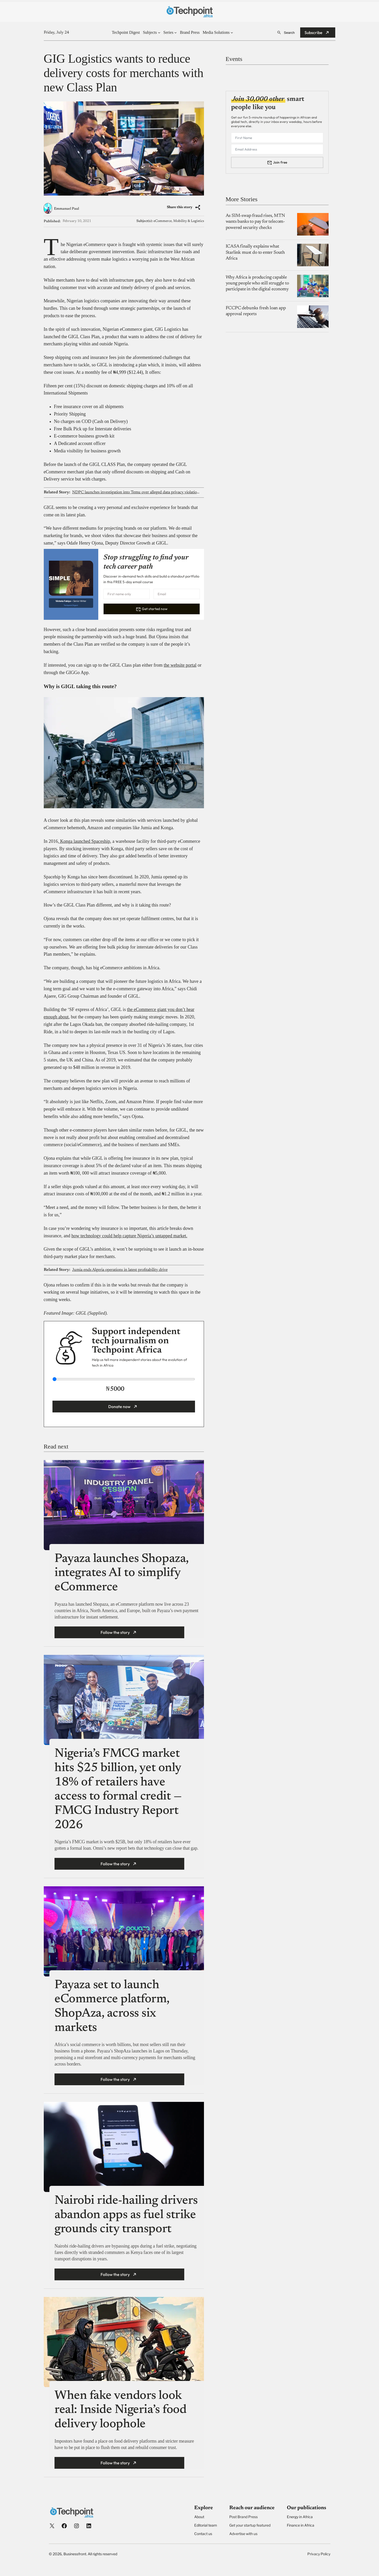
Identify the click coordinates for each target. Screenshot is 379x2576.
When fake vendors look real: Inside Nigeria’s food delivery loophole (120, 2410)
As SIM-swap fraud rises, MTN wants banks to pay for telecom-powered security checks (255, 222)
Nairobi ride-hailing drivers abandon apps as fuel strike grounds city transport (126, 2215)
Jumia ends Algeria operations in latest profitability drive (120, 1270)
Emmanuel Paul (66, 209)
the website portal (180, 665)
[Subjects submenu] (159, 32)
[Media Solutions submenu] (232, 32)
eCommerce (163, 221)
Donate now (119, 1406)
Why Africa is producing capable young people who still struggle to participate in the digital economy (258, 283)
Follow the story (115, 1632)
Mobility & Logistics (188, 221)
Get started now (154, 608)
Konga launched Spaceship (84, 841)
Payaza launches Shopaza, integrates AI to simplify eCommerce (121, 1573)
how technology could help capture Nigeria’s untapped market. (129, 1235)
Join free (280, 162)
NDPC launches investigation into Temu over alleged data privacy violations (136, 492)
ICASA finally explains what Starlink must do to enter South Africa (255, 252)
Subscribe (313, 32)
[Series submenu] (175, 32)
